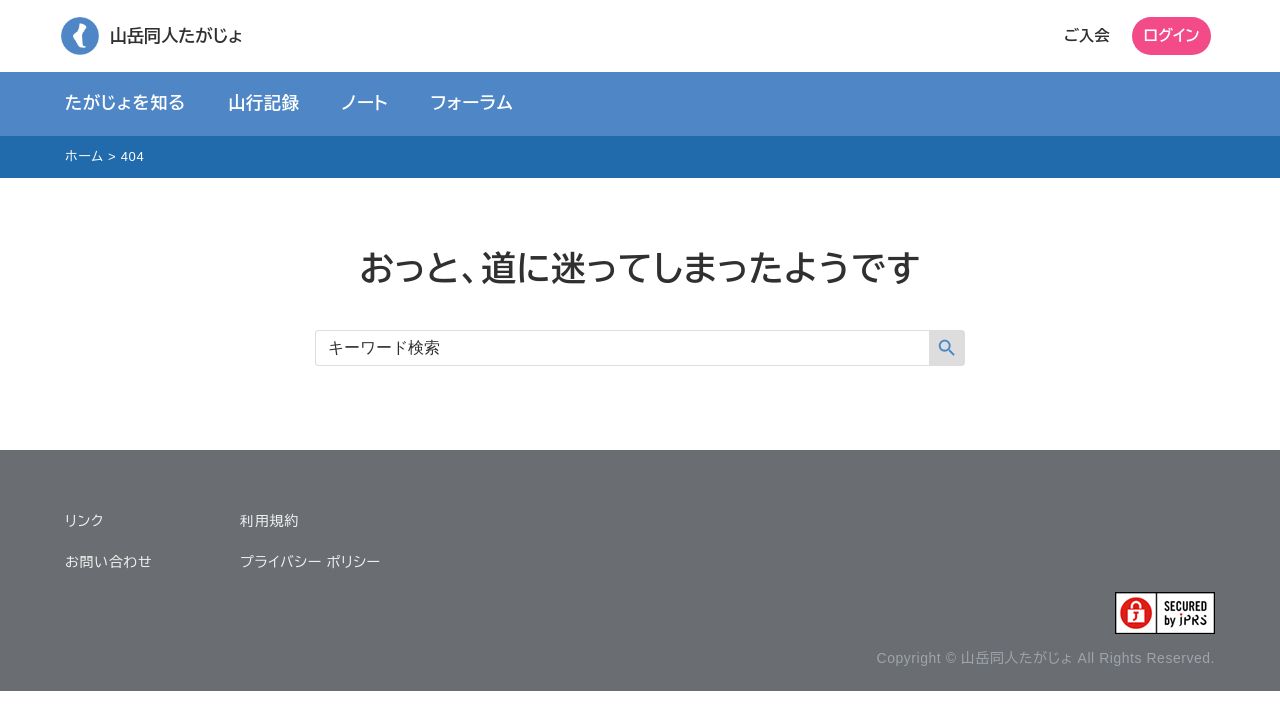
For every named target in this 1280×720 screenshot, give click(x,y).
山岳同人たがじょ (175, 36)
